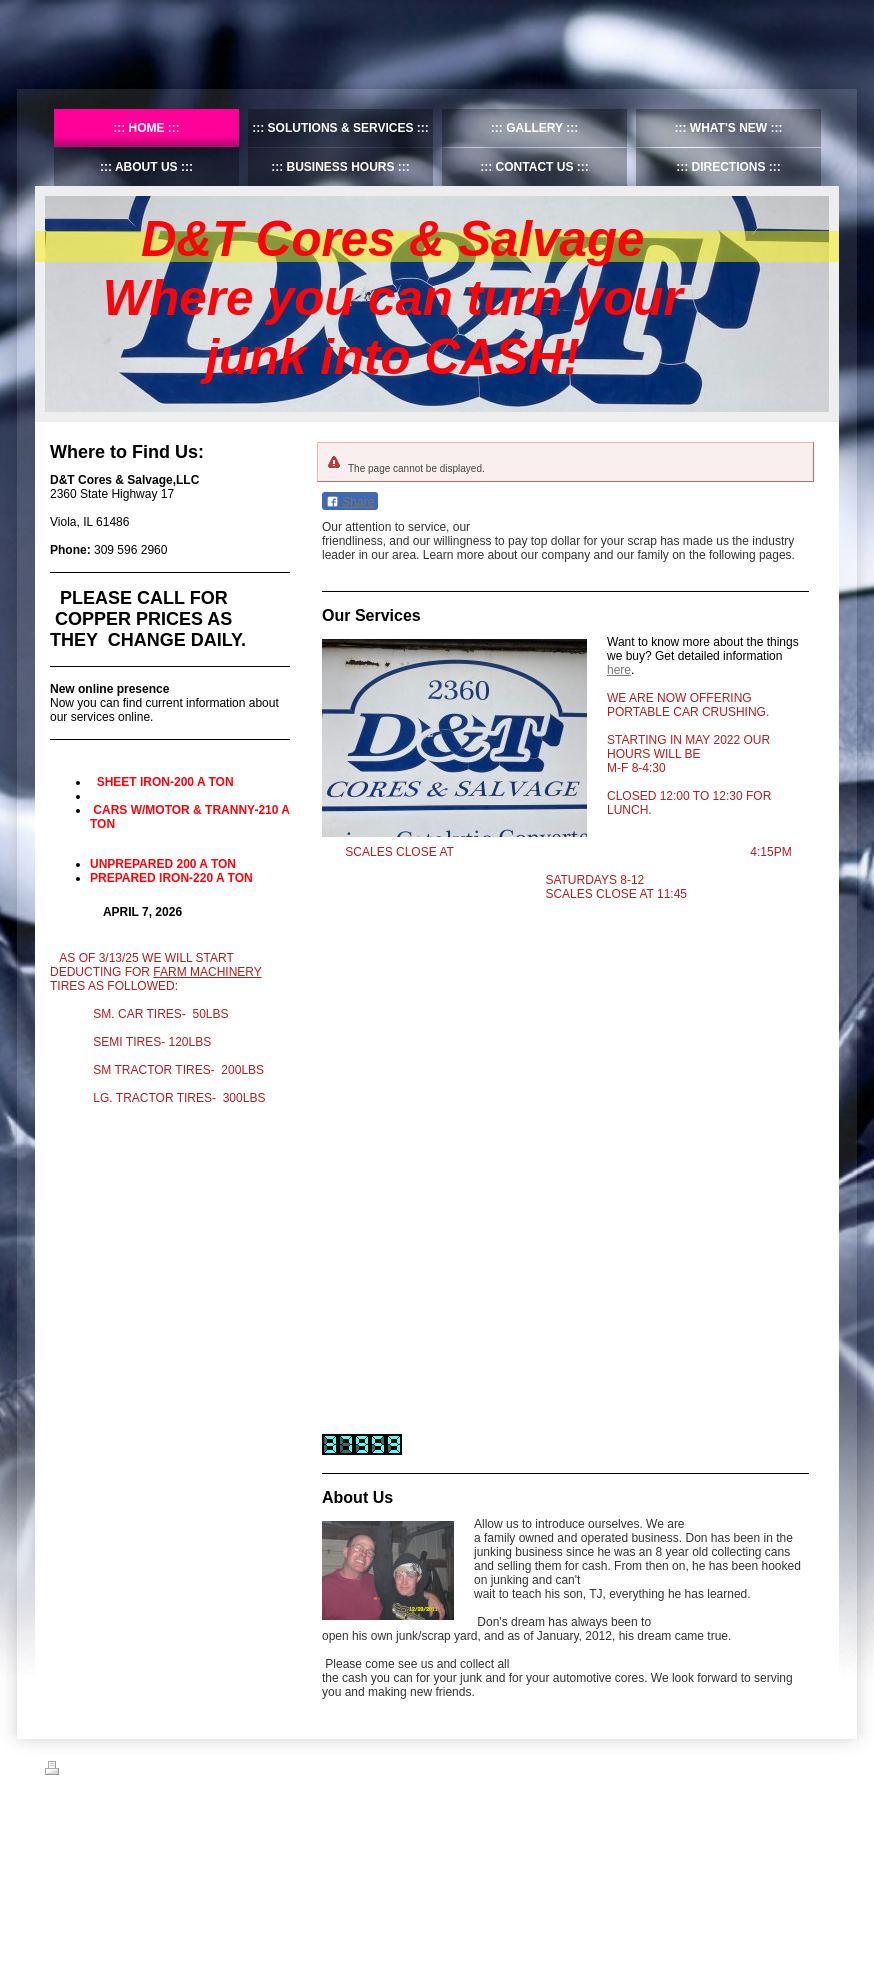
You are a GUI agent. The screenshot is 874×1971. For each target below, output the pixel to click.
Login (815, 1768)
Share (350, 502)
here (619, 670)
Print (68, 1771)
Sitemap (118, 1771)
